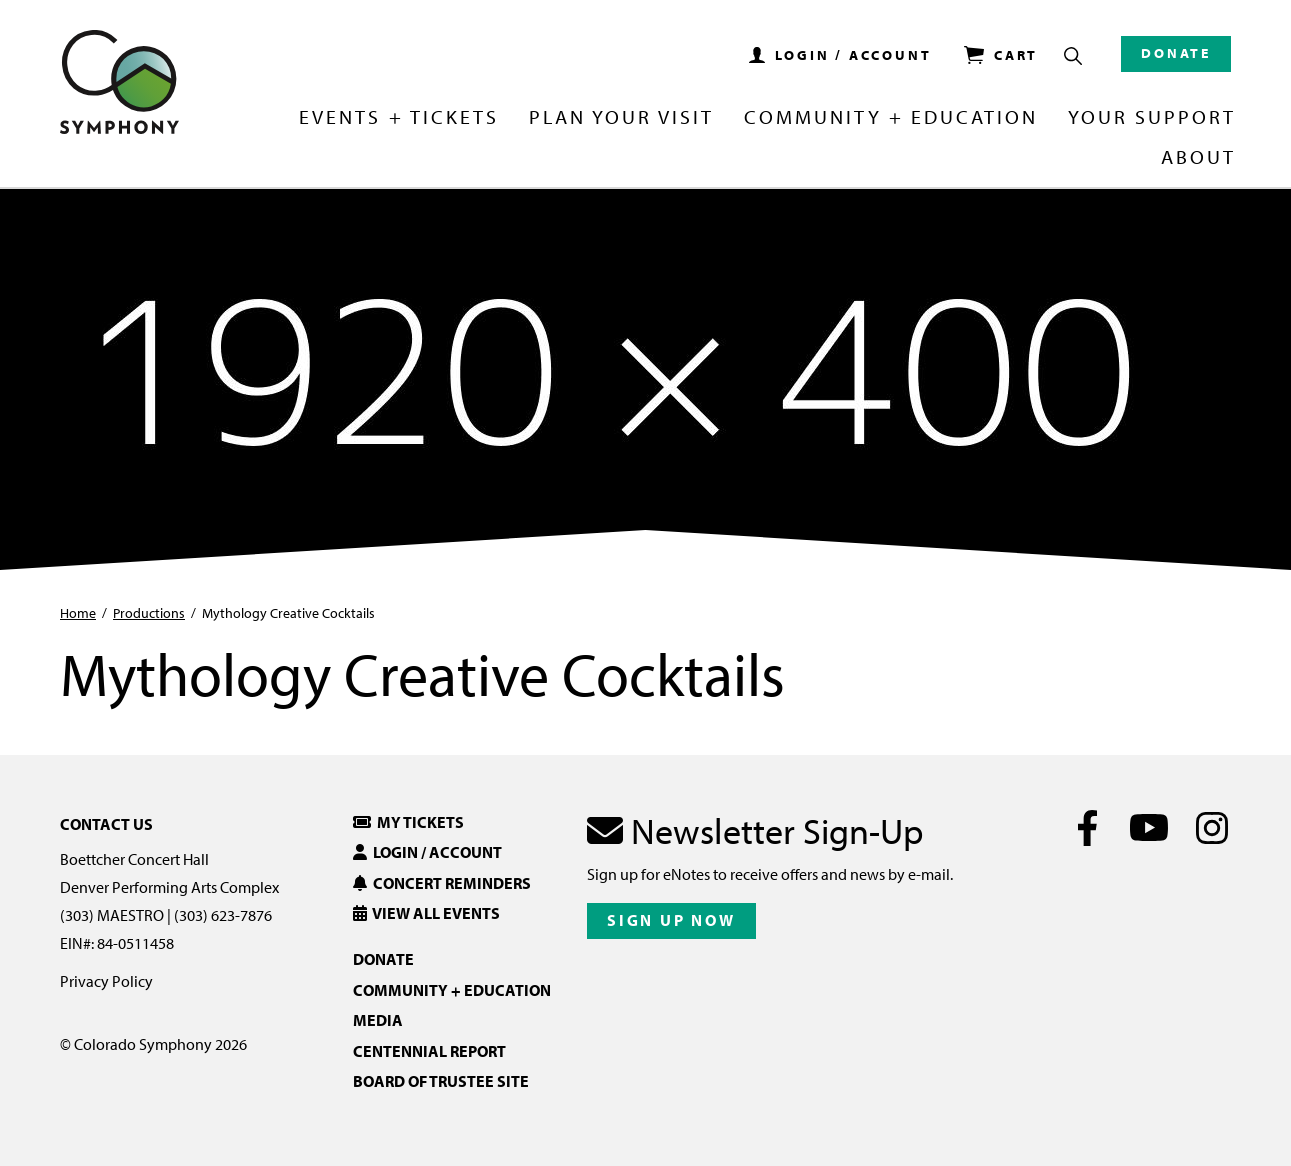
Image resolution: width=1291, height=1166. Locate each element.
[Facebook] (1087, 828)
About (1198, 158)
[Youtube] (1149, 828)
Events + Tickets (398, 118)
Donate (1176, 53)
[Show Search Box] (1073, 56)
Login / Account (427, 852)
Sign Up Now (671, 920)
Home (78, 613)
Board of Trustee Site (441, 1081)
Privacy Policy (106, 981)
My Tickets (408, 822)
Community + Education (891, 118)
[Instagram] (1211, 828)
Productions (149, 613)
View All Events (426, 913)
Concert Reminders (442, 883)
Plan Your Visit (621, 118)
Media (378, 1020)
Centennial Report (429, 1051)
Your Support (1152, 118)
